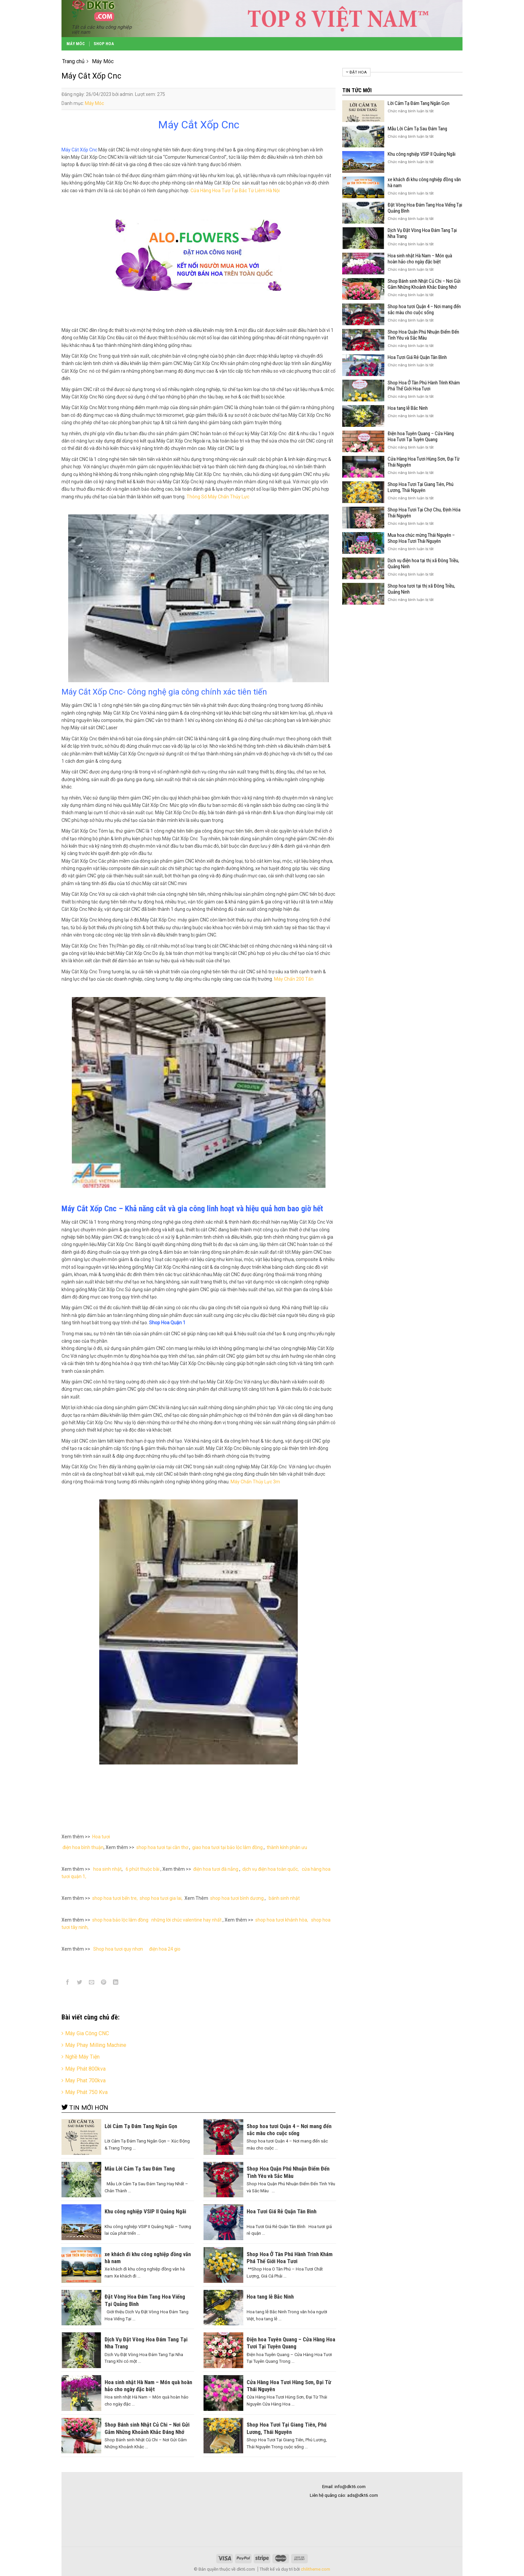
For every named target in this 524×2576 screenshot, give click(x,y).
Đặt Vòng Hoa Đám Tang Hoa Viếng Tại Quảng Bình (425, 208)
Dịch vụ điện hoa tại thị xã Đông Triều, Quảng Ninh (423, 564)
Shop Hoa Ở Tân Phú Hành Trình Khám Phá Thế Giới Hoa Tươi (424, 386)
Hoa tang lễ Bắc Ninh (408, 408)
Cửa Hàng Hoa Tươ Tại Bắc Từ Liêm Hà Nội (235, 190)
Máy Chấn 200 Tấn (293, 979)
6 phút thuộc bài (142, 1869)
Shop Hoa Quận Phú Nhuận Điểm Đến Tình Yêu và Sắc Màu (423, 335)
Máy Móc (76, 43)
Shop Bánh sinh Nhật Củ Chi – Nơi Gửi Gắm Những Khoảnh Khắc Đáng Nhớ (424, 284)
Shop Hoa (104, 43)
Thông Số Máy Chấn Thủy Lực (217, 496)
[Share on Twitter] (79, 1983)
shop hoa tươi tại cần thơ (161, 1847)
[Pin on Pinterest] (103, 1983)
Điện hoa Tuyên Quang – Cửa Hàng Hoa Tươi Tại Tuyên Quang (421, 437)
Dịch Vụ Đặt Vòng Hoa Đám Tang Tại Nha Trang (422, 233)
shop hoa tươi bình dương (237, 1898)
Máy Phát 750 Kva (86, 2092)
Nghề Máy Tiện (82, 2057)
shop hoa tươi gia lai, (161, 1898)
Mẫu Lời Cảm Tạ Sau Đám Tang (417, 129)
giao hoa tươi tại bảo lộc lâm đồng (227, 1847)
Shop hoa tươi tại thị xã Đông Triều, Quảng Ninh (421, 589)
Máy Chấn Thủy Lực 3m (255, 1481)
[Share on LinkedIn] (115, 1983)
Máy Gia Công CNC (87, 2033)
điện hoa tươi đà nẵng (215, 1869)
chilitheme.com (315, 2569)
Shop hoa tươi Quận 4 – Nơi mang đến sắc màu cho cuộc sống (424, 309)
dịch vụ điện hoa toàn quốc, (270, 1869)
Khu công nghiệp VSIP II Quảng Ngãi (421, 154)
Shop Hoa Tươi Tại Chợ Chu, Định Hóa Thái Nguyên (424, 513)
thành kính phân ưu (287, 1847)
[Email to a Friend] (91, 1983)
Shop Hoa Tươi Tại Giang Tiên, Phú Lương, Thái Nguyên (420, 487)
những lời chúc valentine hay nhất (186, 1920)
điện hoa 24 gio (165, 1949)
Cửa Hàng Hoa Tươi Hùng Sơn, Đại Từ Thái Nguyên (424, 462)
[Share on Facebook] (67, 1983)
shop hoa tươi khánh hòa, (281, 1920)
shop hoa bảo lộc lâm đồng (120, 1920)
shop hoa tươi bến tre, (115, 1898)
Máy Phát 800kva (85, 2069)
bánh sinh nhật (284, 1898)
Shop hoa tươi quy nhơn (118, 1949)
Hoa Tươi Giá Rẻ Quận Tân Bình (417, 357)
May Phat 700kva (85, 2080)
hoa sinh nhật (107, 1869)
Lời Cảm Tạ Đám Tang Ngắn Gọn (418, 103)
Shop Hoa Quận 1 (167, 1322)
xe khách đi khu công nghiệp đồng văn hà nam (424, 182)
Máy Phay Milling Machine (95, 2045)
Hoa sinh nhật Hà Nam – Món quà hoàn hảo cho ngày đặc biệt (420, 259)
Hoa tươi (101, 1836)
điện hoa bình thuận (83, 1847)
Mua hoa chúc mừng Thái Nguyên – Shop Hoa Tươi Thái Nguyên (421, 538)
